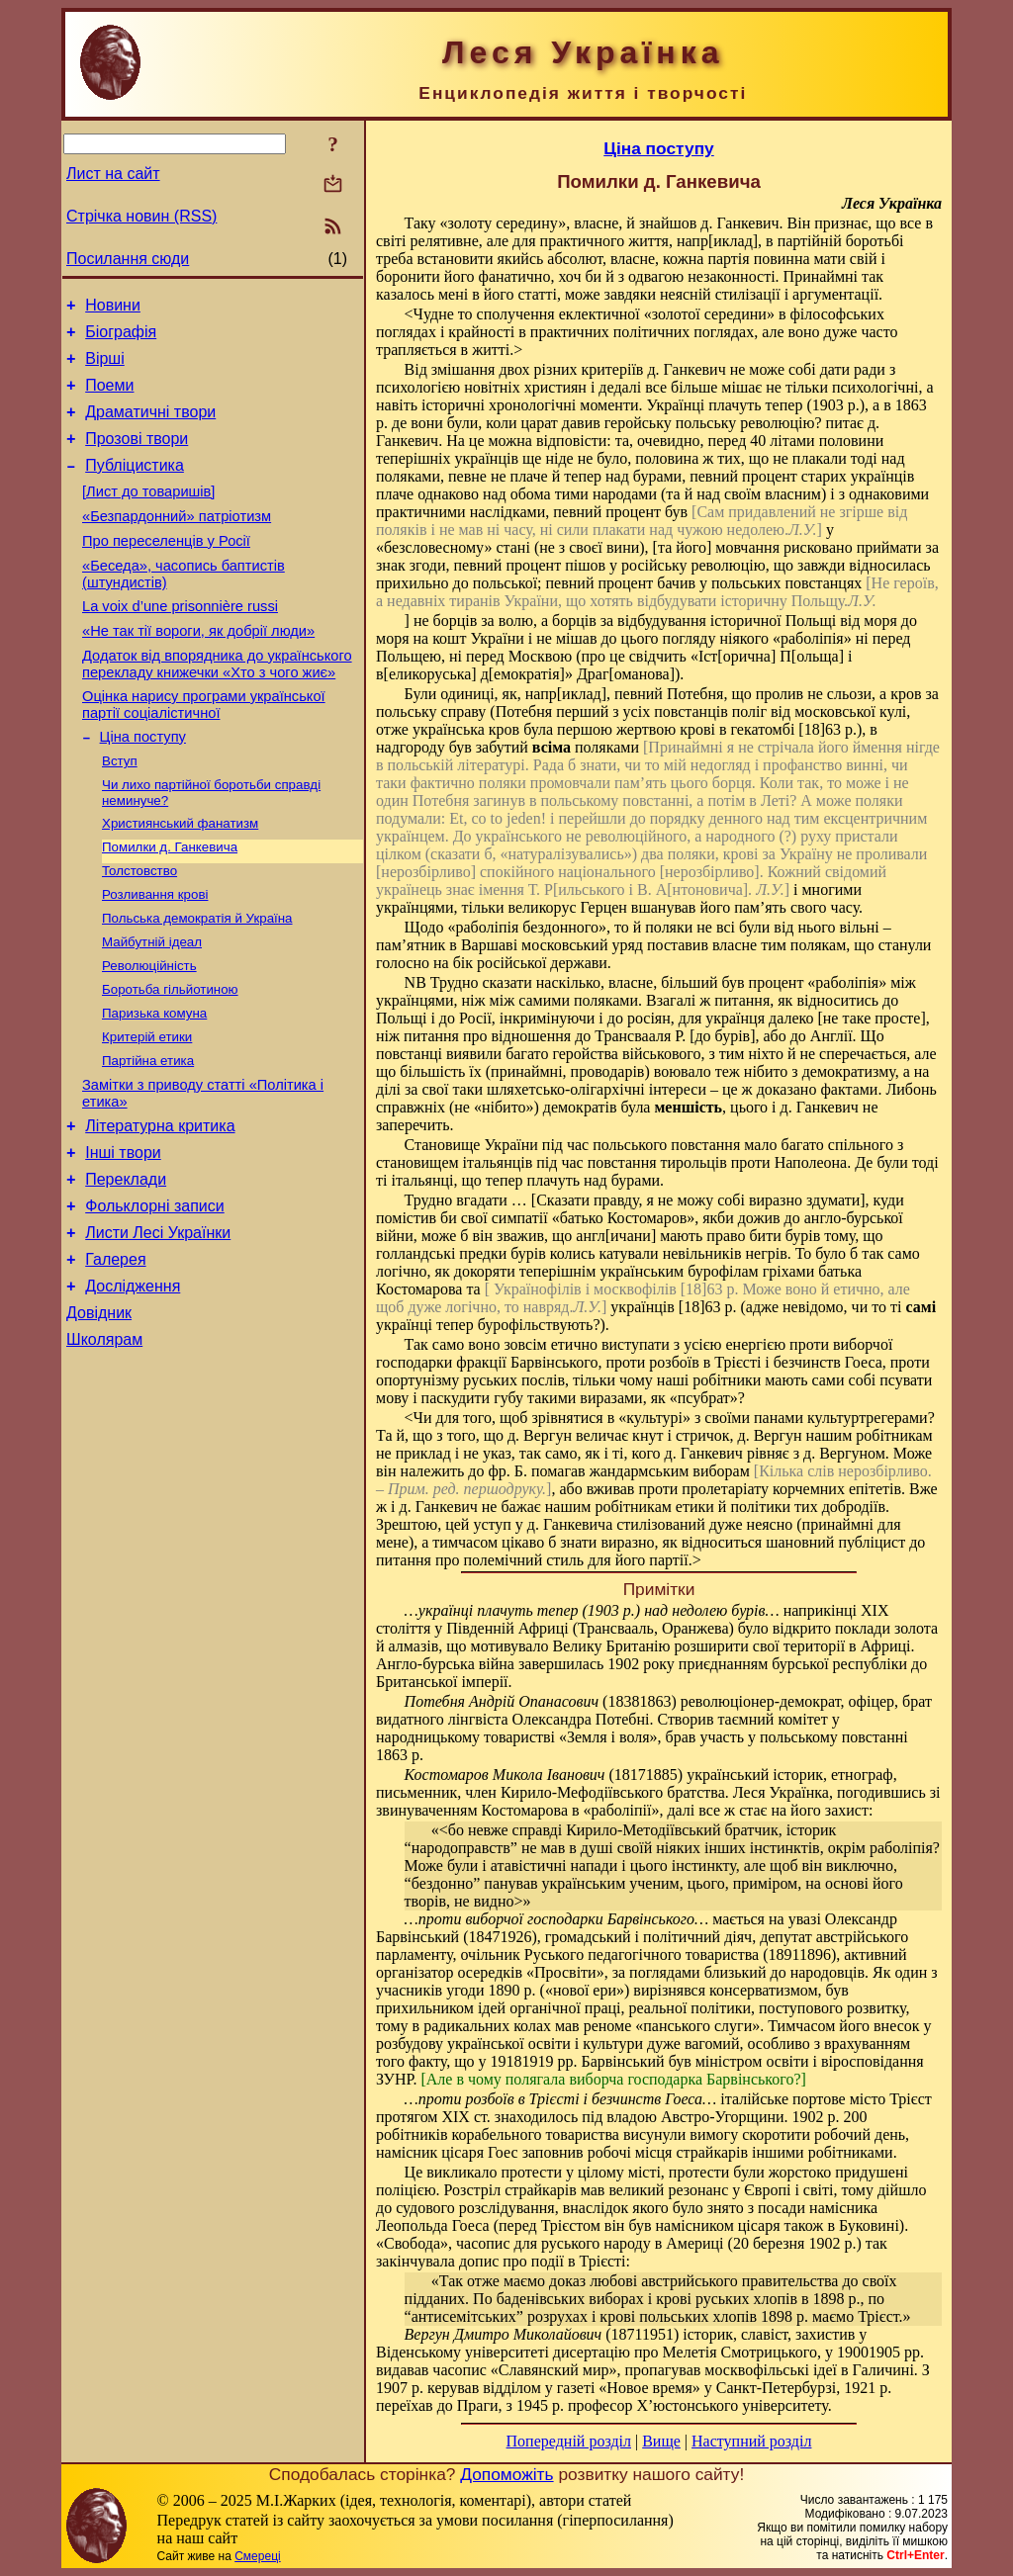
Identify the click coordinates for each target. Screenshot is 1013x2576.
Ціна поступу (143, 784)
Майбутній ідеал (152, 1005)
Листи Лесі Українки (157, 1323)
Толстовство (139, 928)
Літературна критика (159, 1205)
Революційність (149, 1030)
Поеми (109, 397)
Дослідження (132, 1383)
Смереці (257, 2556)
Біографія (120, 337)
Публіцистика (134, 486)
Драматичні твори (150, 426)
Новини (112, 308)
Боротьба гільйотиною (170, 1056)
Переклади (125, 1264)
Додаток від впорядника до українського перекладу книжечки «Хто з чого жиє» (217, 705)
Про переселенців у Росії (166, 570)
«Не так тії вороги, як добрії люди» (198, 669)
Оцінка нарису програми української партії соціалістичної (203, 749)
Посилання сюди (127, 258)
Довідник (99, 1412)
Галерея (115, 1353)
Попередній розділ (568, 2441)
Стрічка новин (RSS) (141, 216)
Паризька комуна (154, 1082)
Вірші (105, 367)
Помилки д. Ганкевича (169, 902)
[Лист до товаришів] (148, 515)
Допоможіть (506, 2474)
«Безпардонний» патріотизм (176, 543)
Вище (661, 2441)
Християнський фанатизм (180, 876)
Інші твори (123, 1234)
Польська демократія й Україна (197, 979)
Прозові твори (136, 456)
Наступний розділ (751, 2441)
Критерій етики (147, 1108)
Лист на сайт (113, 173)
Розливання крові (155, 953)
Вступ (120, 810)
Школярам (104, 1442)
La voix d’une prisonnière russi (180, 642)
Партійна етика (148, 1133)
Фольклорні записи (154, 1294)
